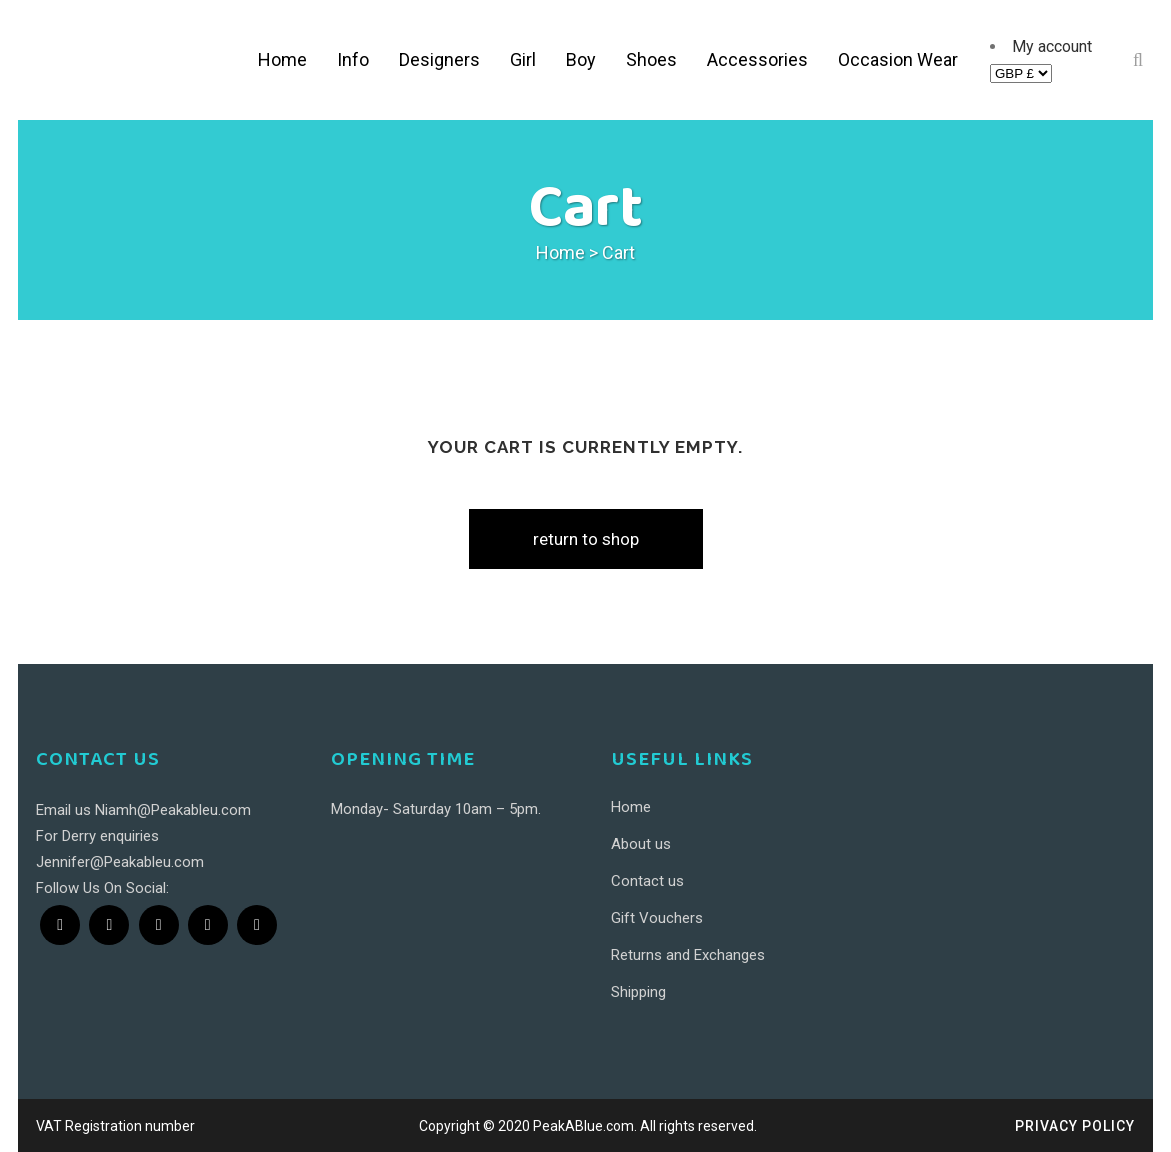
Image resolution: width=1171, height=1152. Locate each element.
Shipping (638, 992)
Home (560, 252)
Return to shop (586, 539)
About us (641, 844)
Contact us (647, 881)
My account (1052, 46)
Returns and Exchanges (688, 955)
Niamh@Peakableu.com (173, 810)
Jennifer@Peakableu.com (120, 862)
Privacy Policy (1075, 1126)
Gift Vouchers (657, 918)
